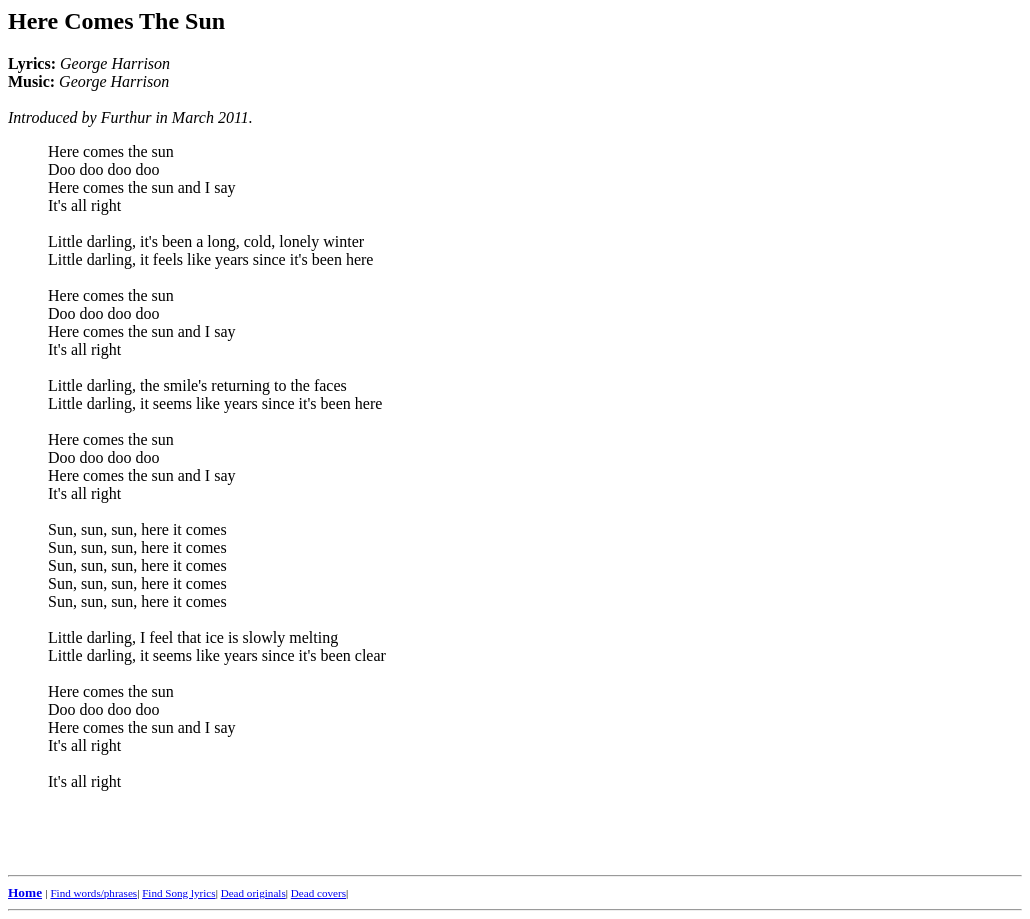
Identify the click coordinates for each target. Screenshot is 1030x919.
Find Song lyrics (178, 893)
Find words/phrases (93, 893)
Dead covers (318, 893)
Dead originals (253, 893)
